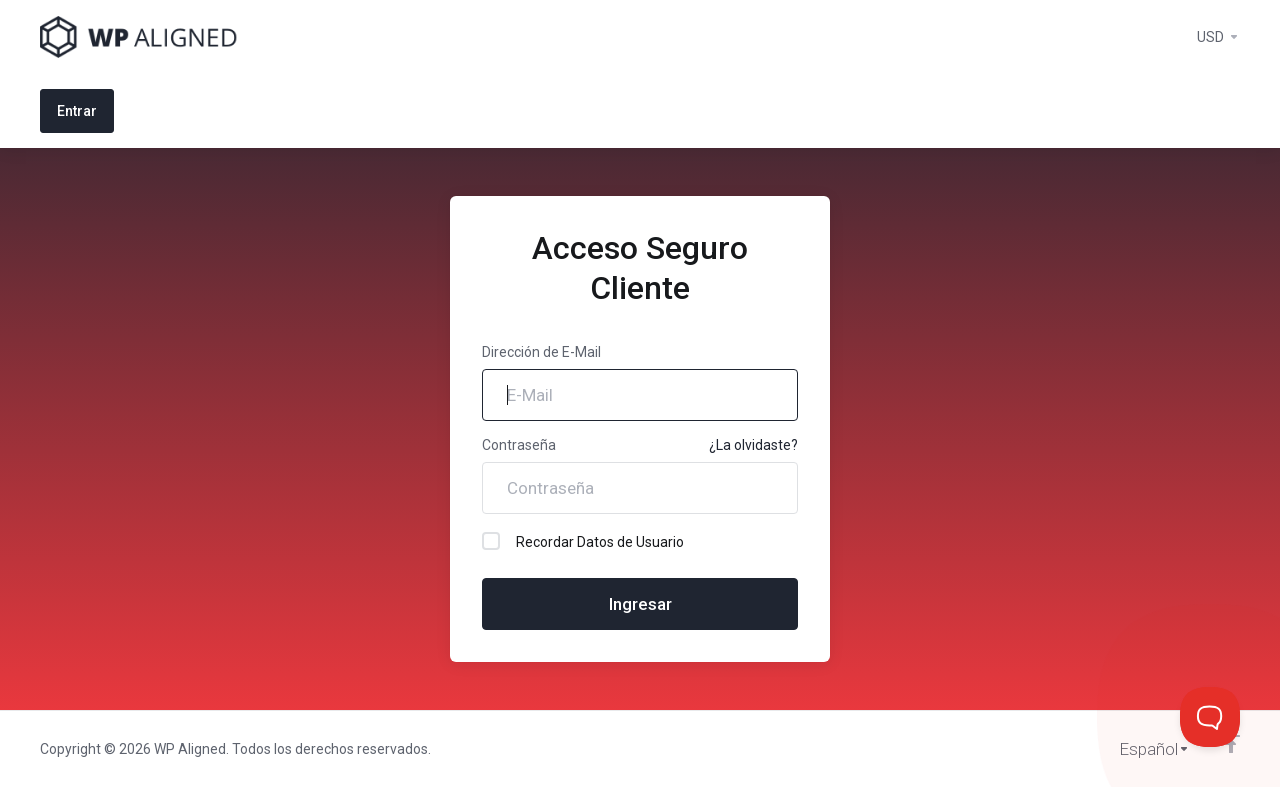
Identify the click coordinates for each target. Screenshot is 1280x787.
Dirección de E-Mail (541, 352)
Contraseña (519, 445)
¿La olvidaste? (753, 445)
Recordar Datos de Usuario (583, 541)
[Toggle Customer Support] (1210, 717)
